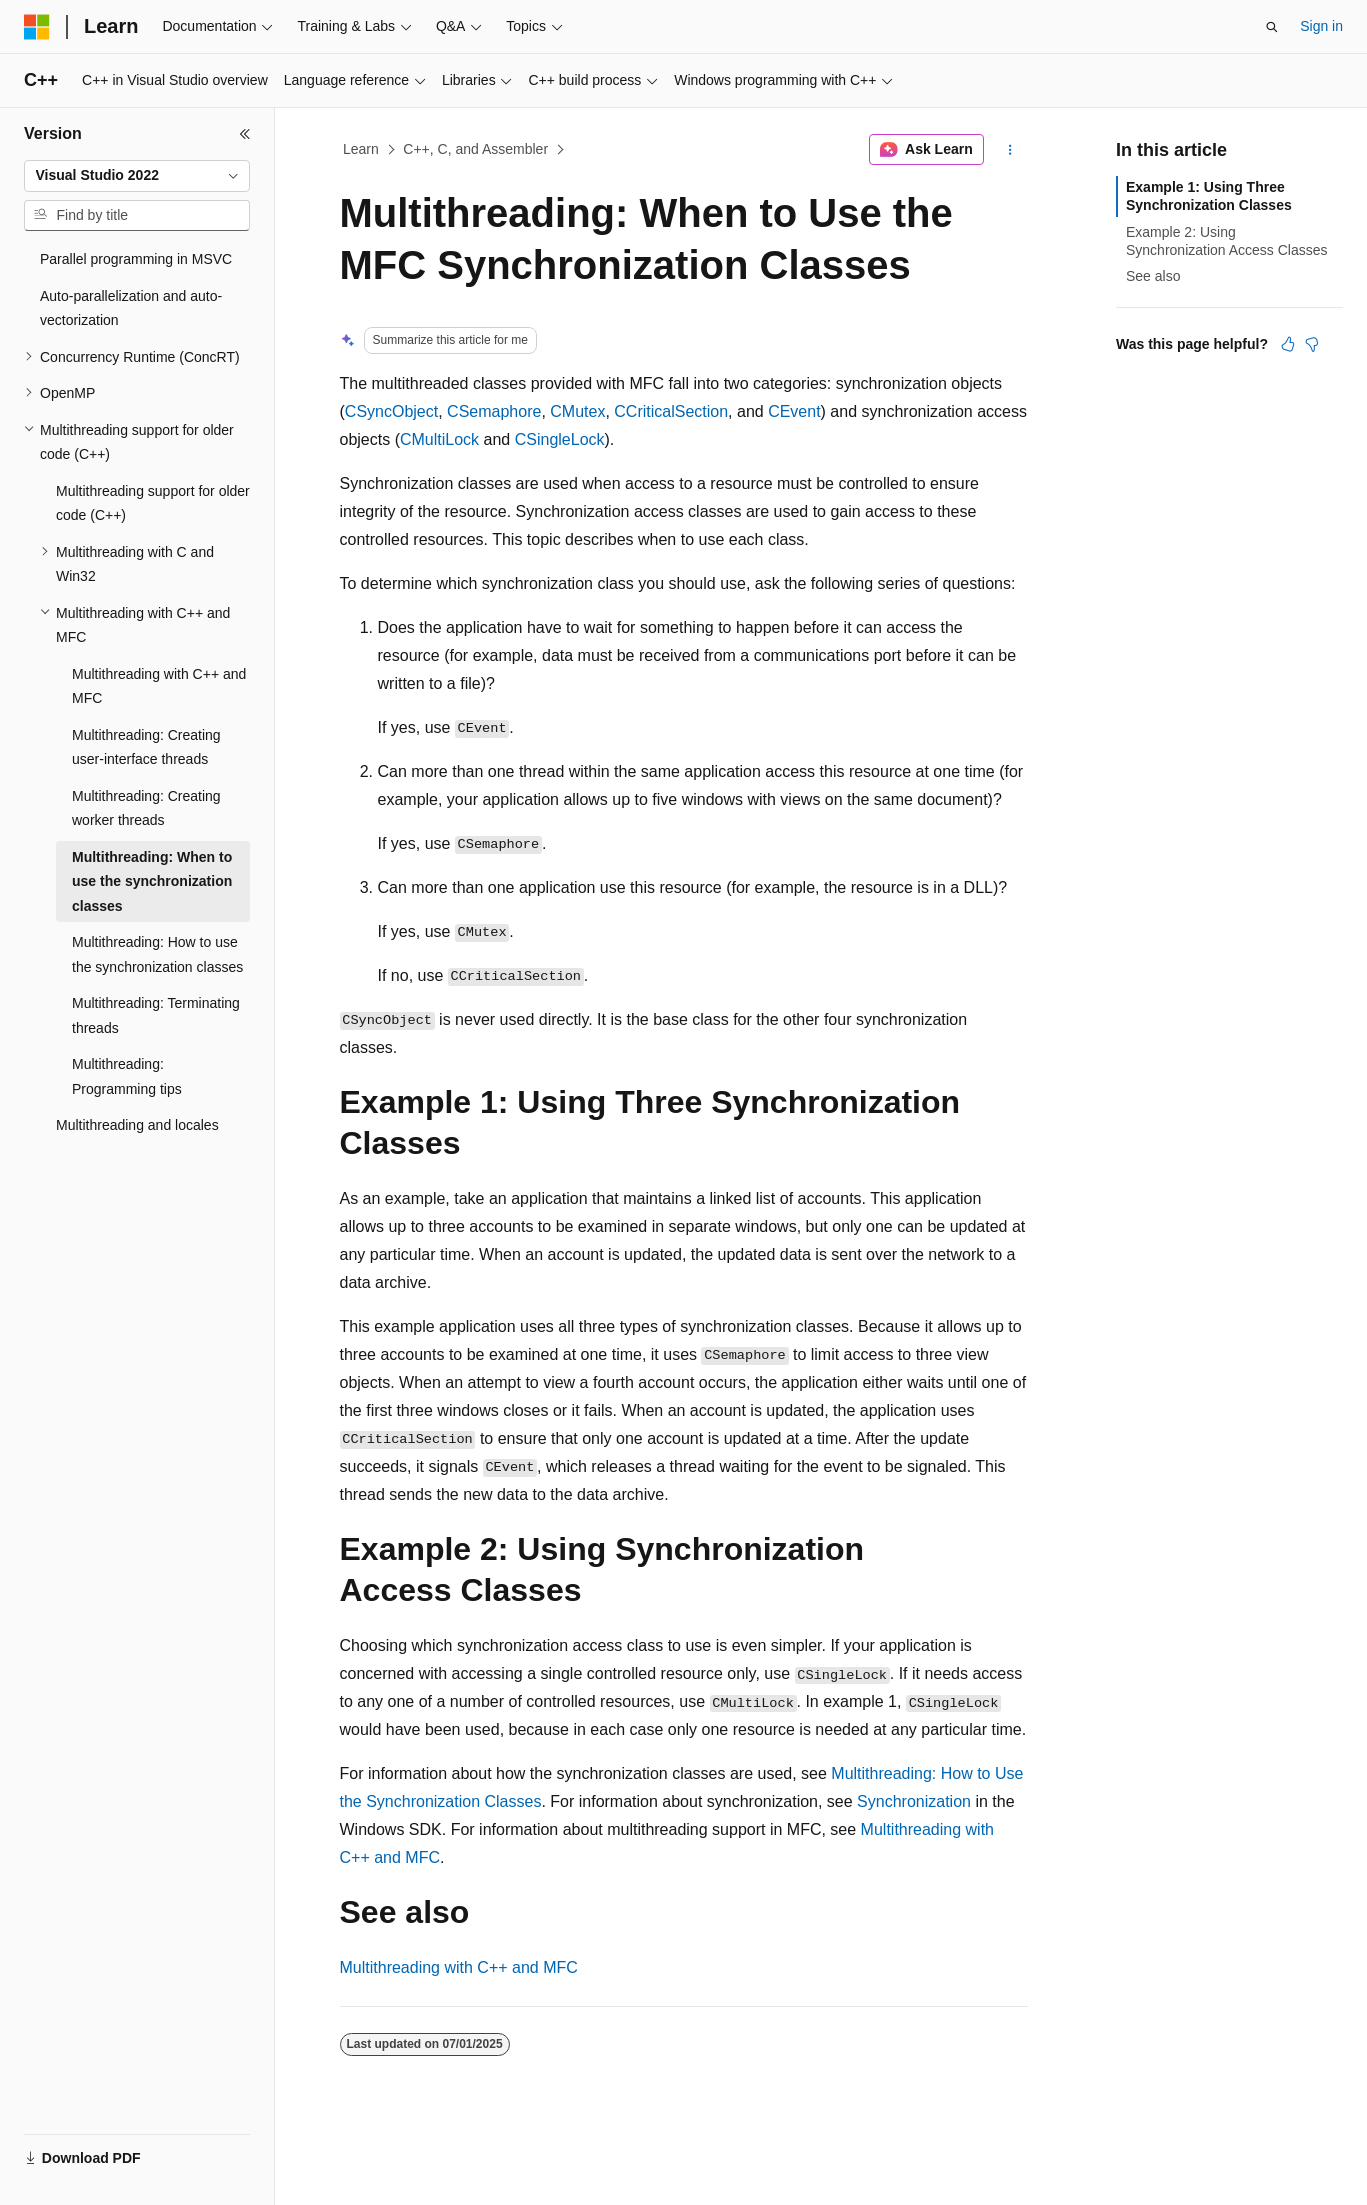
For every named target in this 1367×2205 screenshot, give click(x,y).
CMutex (577, 411)
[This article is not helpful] (1312, 344)
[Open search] (1272, 27)
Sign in (1321, 26)
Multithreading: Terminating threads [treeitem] (156, 1015)
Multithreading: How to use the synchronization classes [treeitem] (157, 954)
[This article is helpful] (1288, 344)
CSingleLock (560, 439)
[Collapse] (245, 134)
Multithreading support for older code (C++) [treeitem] (153, 503)
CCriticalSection (671, 411)
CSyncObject (391, 411)
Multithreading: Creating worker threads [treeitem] (146, 808)
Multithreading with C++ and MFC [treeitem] (159, 686)
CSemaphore (494, 411)
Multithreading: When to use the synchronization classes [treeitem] (152, 881)
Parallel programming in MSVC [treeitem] (136, 259)
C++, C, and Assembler (475, 149)
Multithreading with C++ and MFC (459, 1967)
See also (1153, 276)
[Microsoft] (37, 27)
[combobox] (137, 176)
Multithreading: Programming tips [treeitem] (127, 1076)
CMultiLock (439, 439)
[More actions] (1009, 150)
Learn (361, 149)
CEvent (794, 411)
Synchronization (914, 1801)
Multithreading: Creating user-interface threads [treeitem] (146, 747)
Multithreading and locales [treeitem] (137, 1125)
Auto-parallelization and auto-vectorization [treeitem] (131, 308)
